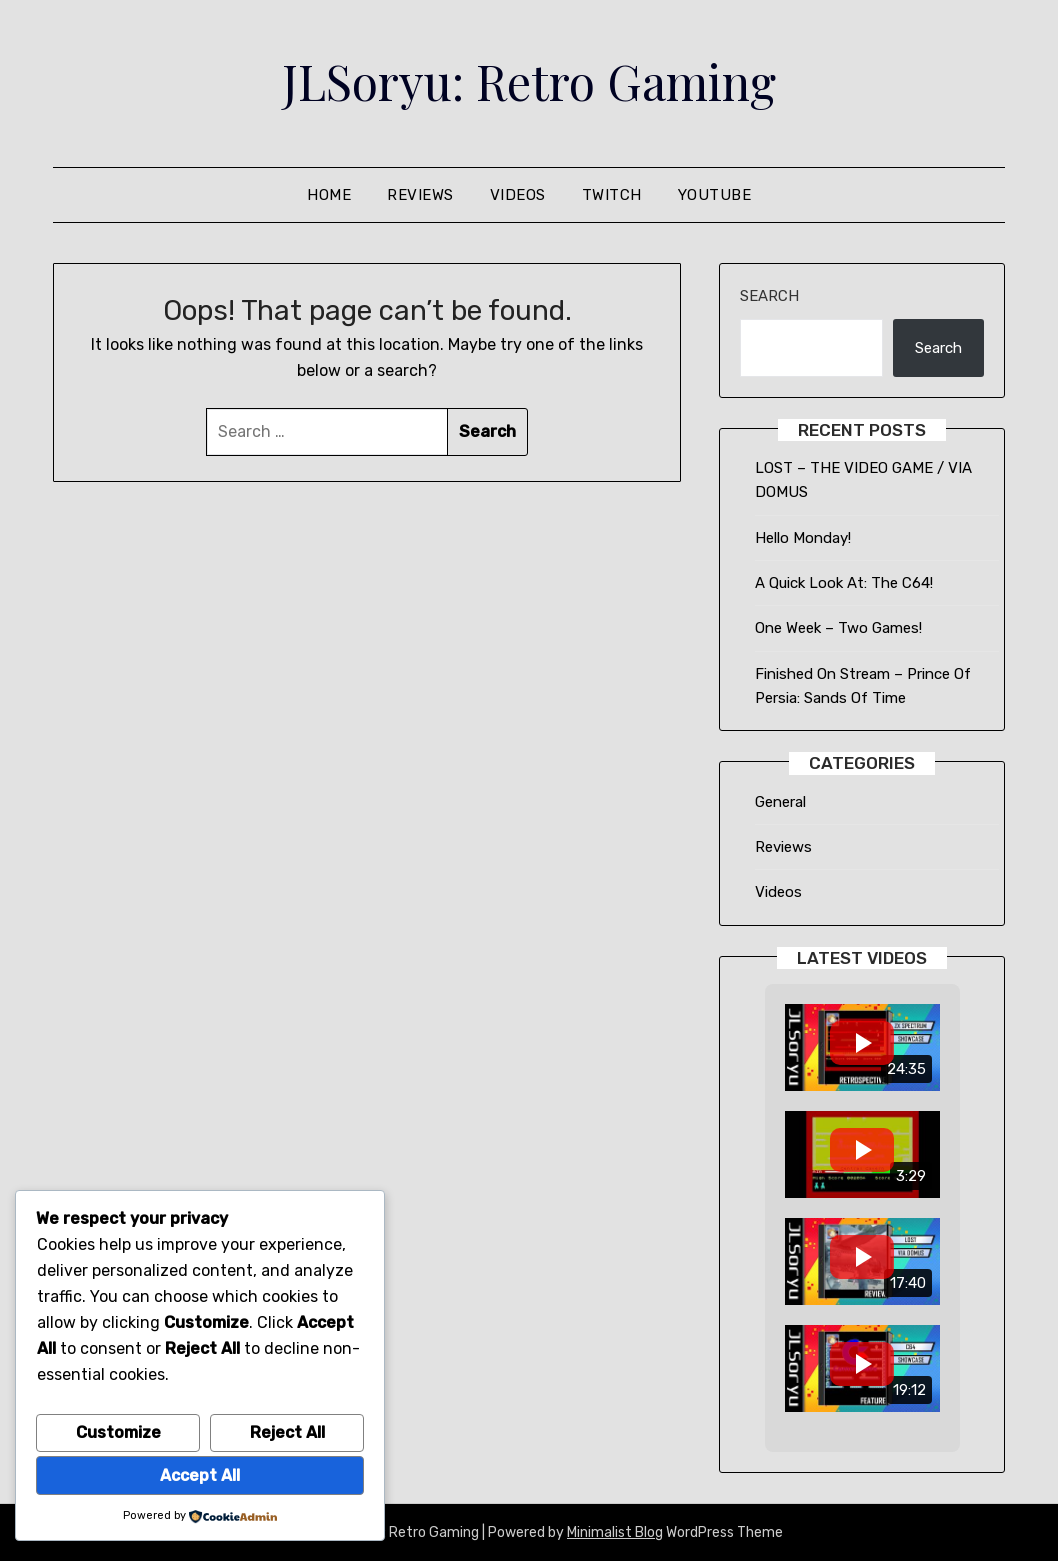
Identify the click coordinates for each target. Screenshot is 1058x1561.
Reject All (287, 1432)
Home (329, 195)
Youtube (715, 195)
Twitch (612, 195)
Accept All (200, 1475)
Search (769, 296)
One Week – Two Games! (838, 628)
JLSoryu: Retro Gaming (529, 81)
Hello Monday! (803, 538)
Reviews (420, 195)
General (780, 802)
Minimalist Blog (615, 1532)
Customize (118, 1432)
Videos (518, 195)
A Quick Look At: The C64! (844, 583)
